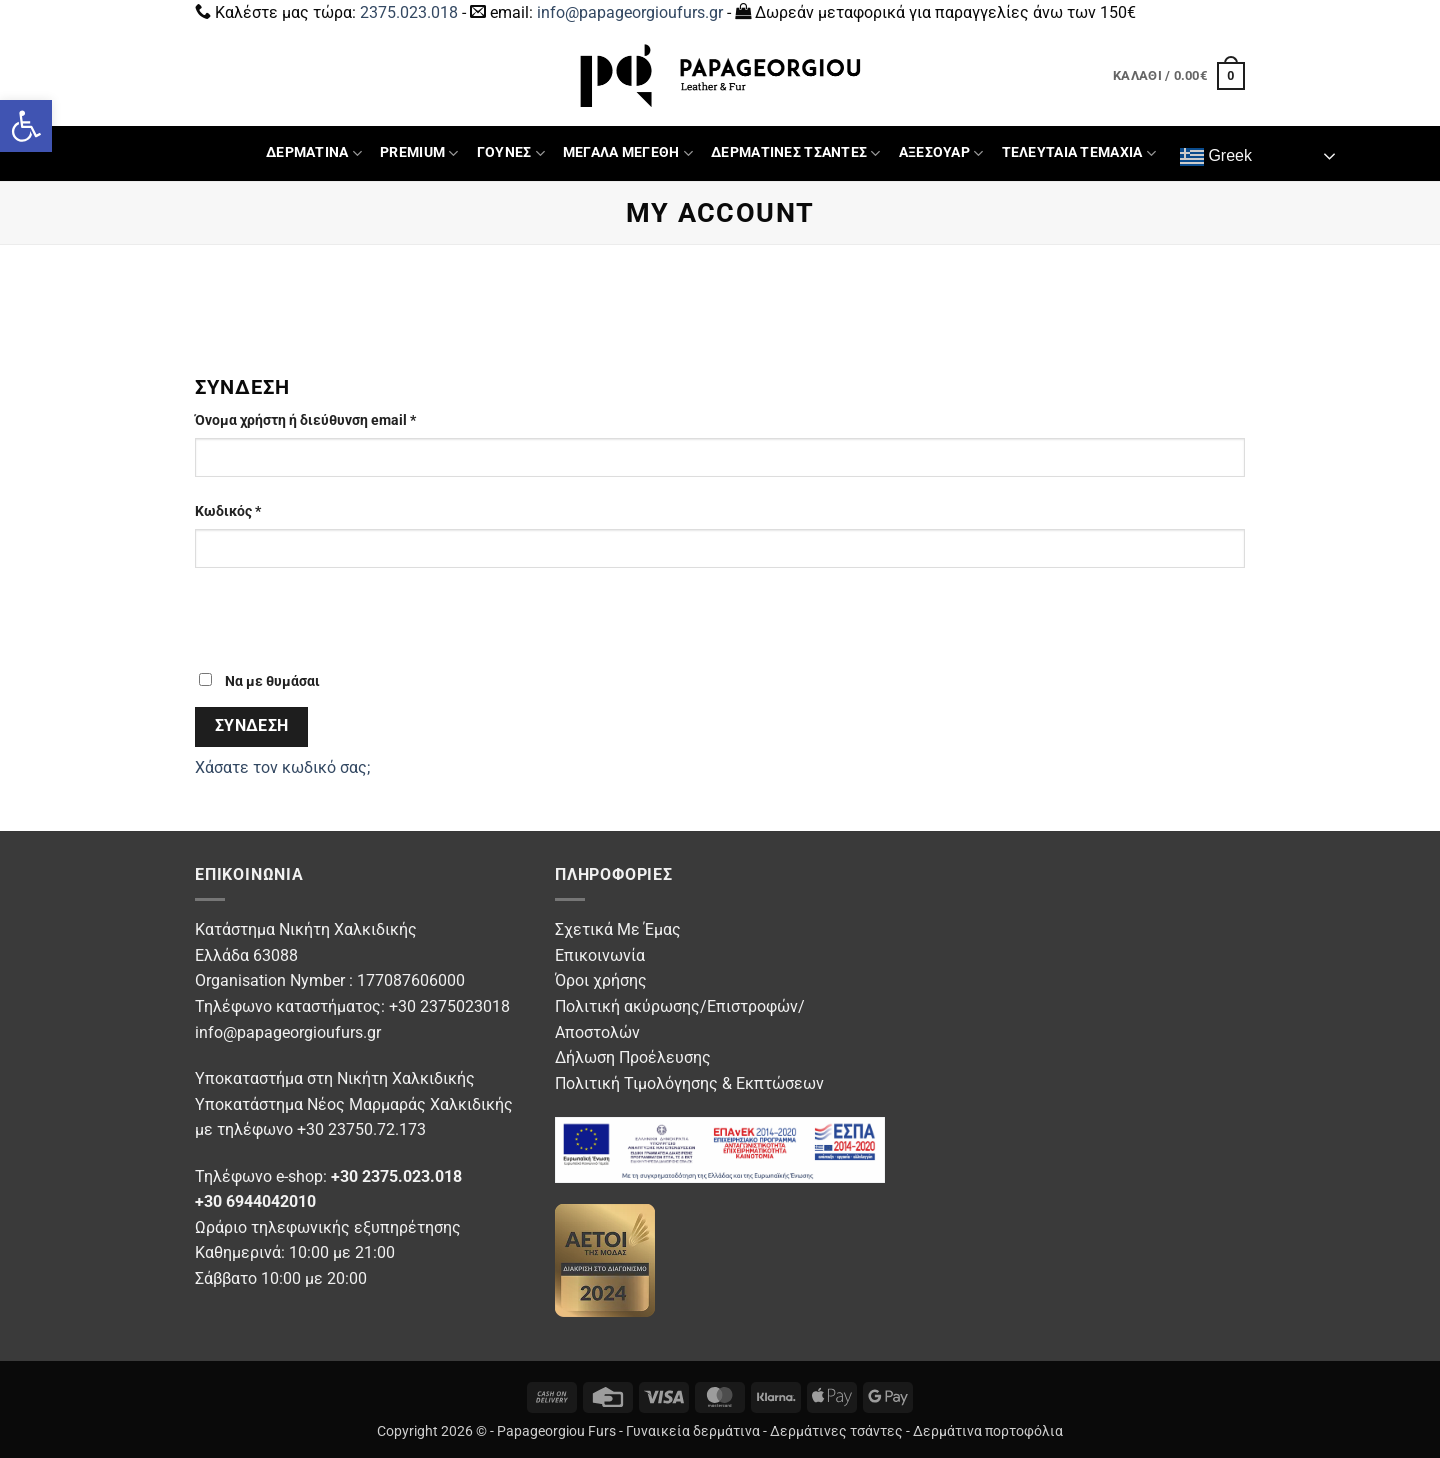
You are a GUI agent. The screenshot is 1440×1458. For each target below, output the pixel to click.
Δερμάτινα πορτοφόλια (988, 1431)
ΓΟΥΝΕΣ (511, 153)
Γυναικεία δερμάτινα (693, 1431)
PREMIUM (419, 153)
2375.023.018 (409, 12)
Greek (1216, 157)
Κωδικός (263, 510)
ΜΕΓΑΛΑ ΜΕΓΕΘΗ (628, 153)
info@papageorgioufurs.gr (630, 12)
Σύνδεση (252, 726)
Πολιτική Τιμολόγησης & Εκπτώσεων (689, 1083)
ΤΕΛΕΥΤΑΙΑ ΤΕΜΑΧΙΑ (1079, 153)
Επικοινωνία (600, 955)
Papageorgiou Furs (556, 1431)
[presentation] (332, 627)
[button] (26, 126)
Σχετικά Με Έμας (618, 929)
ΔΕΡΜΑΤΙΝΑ (314, 153)
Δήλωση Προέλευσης (633, 1057)
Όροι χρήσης (601, 980)
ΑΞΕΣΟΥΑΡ (941, 153)
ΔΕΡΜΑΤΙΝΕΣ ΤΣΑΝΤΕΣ (796, 153)
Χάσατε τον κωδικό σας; (282, 767)
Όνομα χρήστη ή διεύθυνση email (340, 419)
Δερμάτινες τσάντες (836, 1431)
